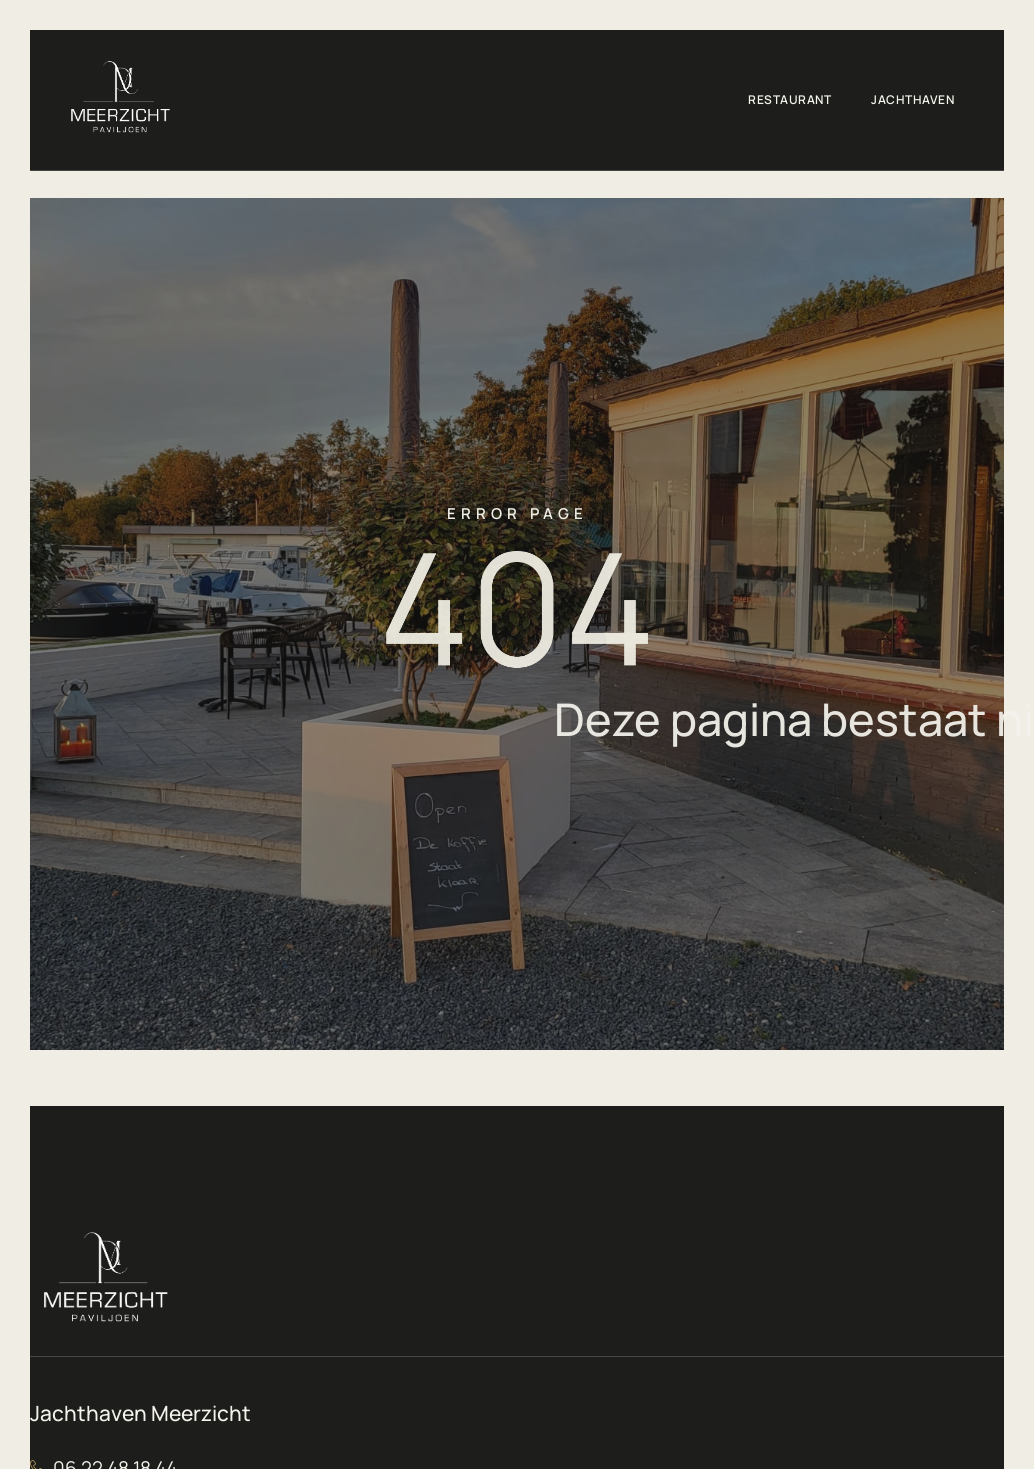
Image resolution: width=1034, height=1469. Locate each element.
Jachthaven (912, 99)
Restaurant (789, 99)
